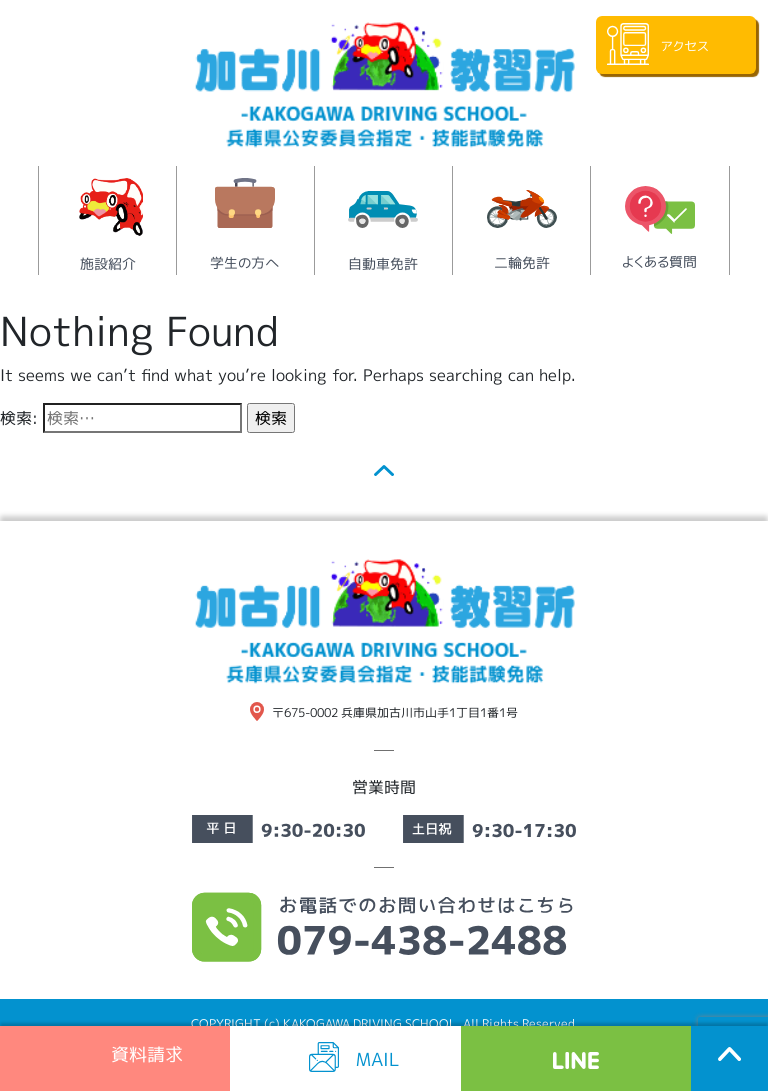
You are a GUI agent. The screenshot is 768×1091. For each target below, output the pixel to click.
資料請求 (144, 1053)
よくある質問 (659, 261)
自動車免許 (383, 263)
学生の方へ (245, 262)
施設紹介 (108, 263)
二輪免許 (522, 262)
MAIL (378, 1058)
